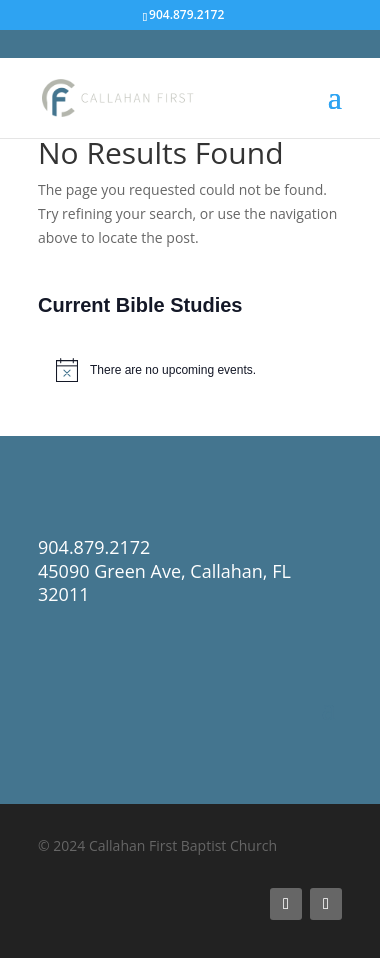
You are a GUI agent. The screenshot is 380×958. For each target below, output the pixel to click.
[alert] (190, 370)
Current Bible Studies (140, 305)
